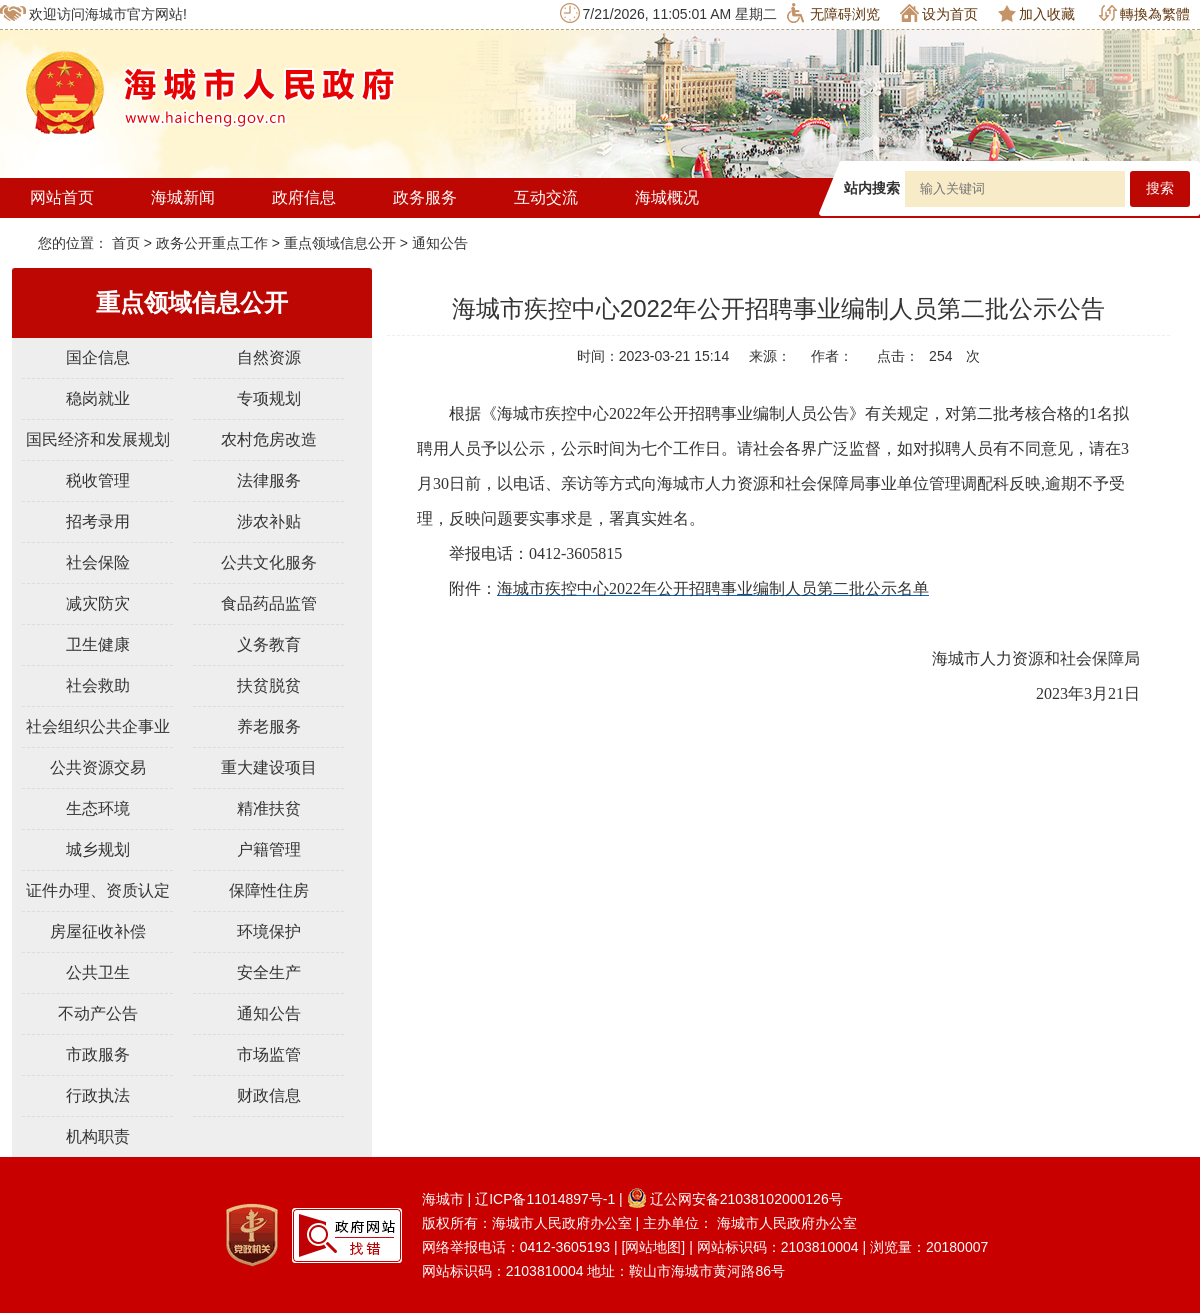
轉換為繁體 (1144, 13)
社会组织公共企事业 (98, 726)
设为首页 (939, 13)
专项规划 (269, 398)
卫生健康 (98, 644)
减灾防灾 (98, 603)
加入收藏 (1036, 13)
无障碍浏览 (833, 13)
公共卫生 (98, 972)
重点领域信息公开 (340, 243)
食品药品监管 (269, 603)
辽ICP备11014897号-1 (545, 1199)
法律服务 (269, 480)
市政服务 (98, 1054)
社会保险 (98, 562)
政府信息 (304, 197)
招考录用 (98, 521)
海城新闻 (183, 197)
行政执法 (98, 1095)
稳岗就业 (98, 398)
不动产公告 (98, 1013)
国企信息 (98, 357)
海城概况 (667, 197)
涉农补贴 (269, 521)
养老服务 (269, 726)
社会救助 (98, 685)
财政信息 (269, 1095)
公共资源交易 (98, 767)
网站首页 (62, 197)
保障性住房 (269, 890)
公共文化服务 (269, 562)
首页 (128, 243)
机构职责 (98, 1136)
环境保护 (269, 931)
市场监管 (269, 1054)
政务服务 (425, 197)
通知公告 (440, 243)
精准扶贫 (269, 808)
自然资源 (269, 357)
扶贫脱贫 (269, 685)
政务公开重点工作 (212, 243)
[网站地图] (653, 1247)
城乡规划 (98, 849)
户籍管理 (269, 849)
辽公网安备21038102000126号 (735, 1199)
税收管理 (98, 480)
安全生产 (269, 972)
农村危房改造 (269, 439)
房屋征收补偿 (98, 931)
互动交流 (546, 197)
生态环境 (98, 808)
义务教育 (269, 644)
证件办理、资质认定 (98, 890)
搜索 (1160, 188)
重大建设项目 (269, 767)
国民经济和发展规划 (98, 439)
